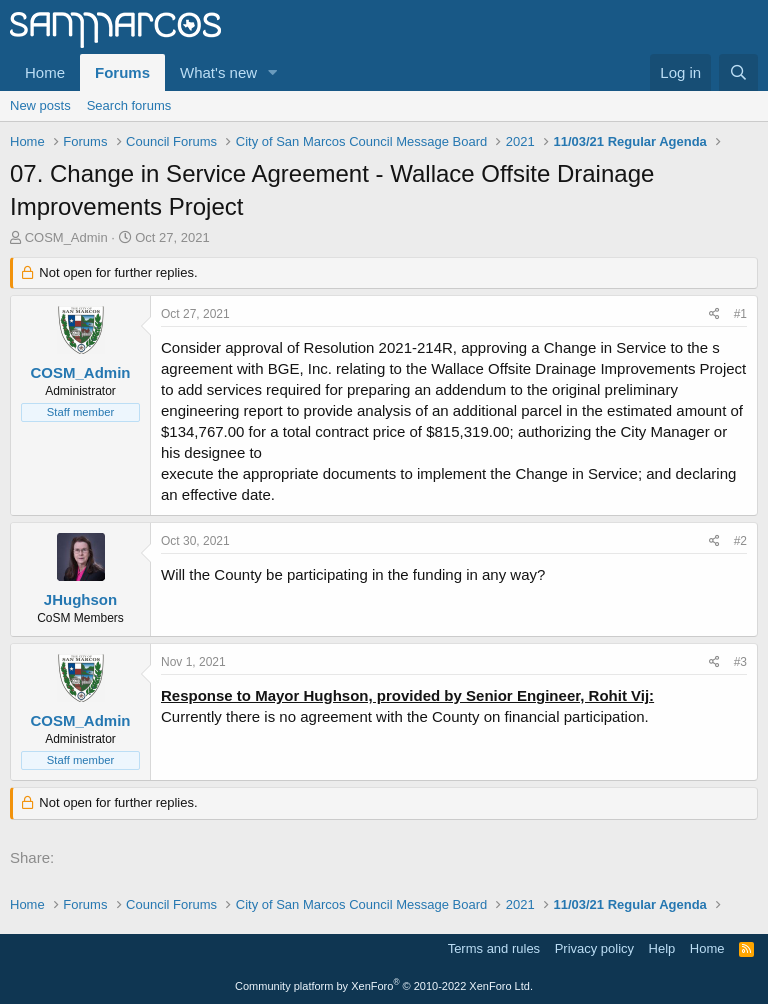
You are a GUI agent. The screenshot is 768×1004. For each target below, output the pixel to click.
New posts (40, 105)
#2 (740, 541)
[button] (273, 72)
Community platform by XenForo (384, 986)
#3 (740, 662)
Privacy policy (594, 948)
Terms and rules (494, 948)
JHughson (80, 599)
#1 (740, 314)
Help (662, 948)
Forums (122, 72)
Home (45, 72)
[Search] (738, 72)
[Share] (714, 314)
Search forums (129, 105)
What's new (218, 72)
